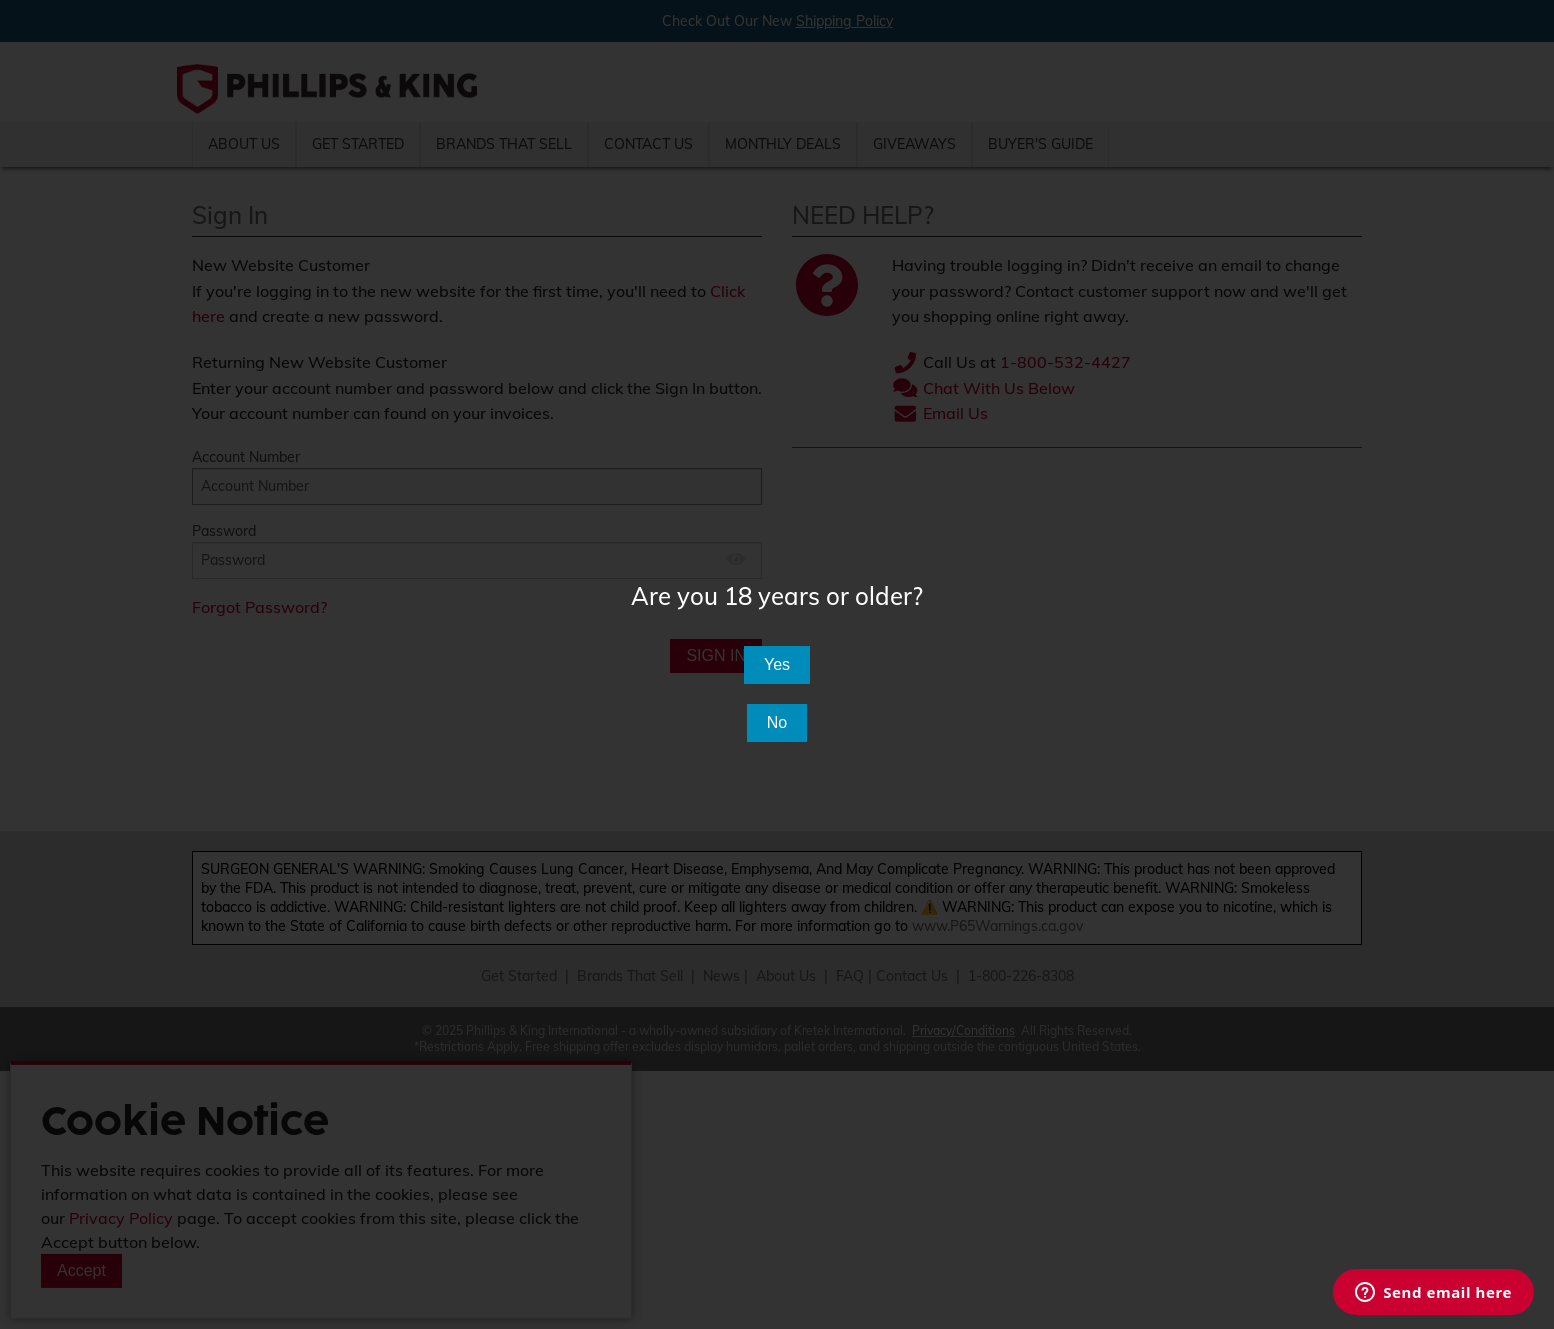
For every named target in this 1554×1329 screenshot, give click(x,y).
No (777, 722)
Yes (777, 664)
